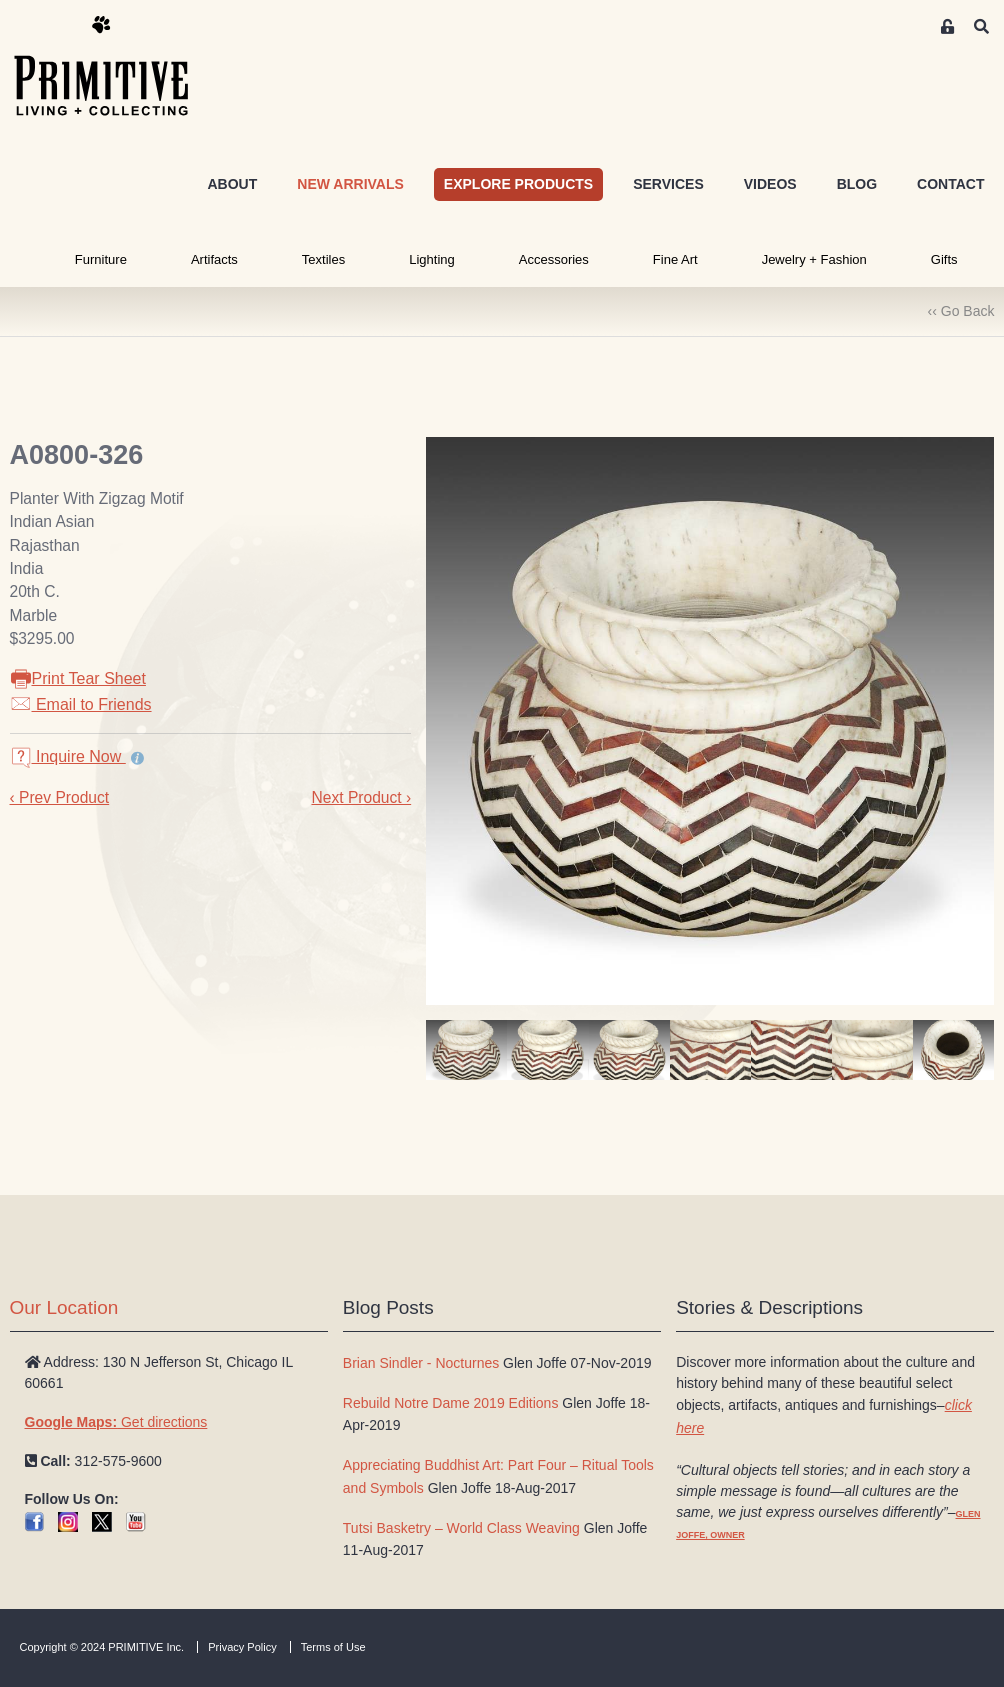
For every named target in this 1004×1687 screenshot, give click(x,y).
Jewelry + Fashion (814, 259)
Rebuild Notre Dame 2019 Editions (451, 1403)
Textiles (323, 259)
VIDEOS (770, 184)
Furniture (101, 259)
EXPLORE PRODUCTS (518, 184)
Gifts (944, 259)
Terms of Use (333, 1647)
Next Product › (361, 797)
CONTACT (950, 184)
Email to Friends (81, 704)
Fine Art (675, 259)
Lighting (432, 259)
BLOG (857, 184)
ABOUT (232, 184)
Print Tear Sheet (78, 678)
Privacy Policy (242, 1647)
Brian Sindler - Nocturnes (421, 1363)
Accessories (554, 259)
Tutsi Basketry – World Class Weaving (461, 1528)
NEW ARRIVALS (350, 184)
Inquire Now (68, 756)
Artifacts (214, 259)
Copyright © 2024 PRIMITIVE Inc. (102, 1647)
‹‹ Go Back (961, 311)
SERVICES (668, 184)
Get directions (116, 1422)
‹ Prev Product (60, 797)
